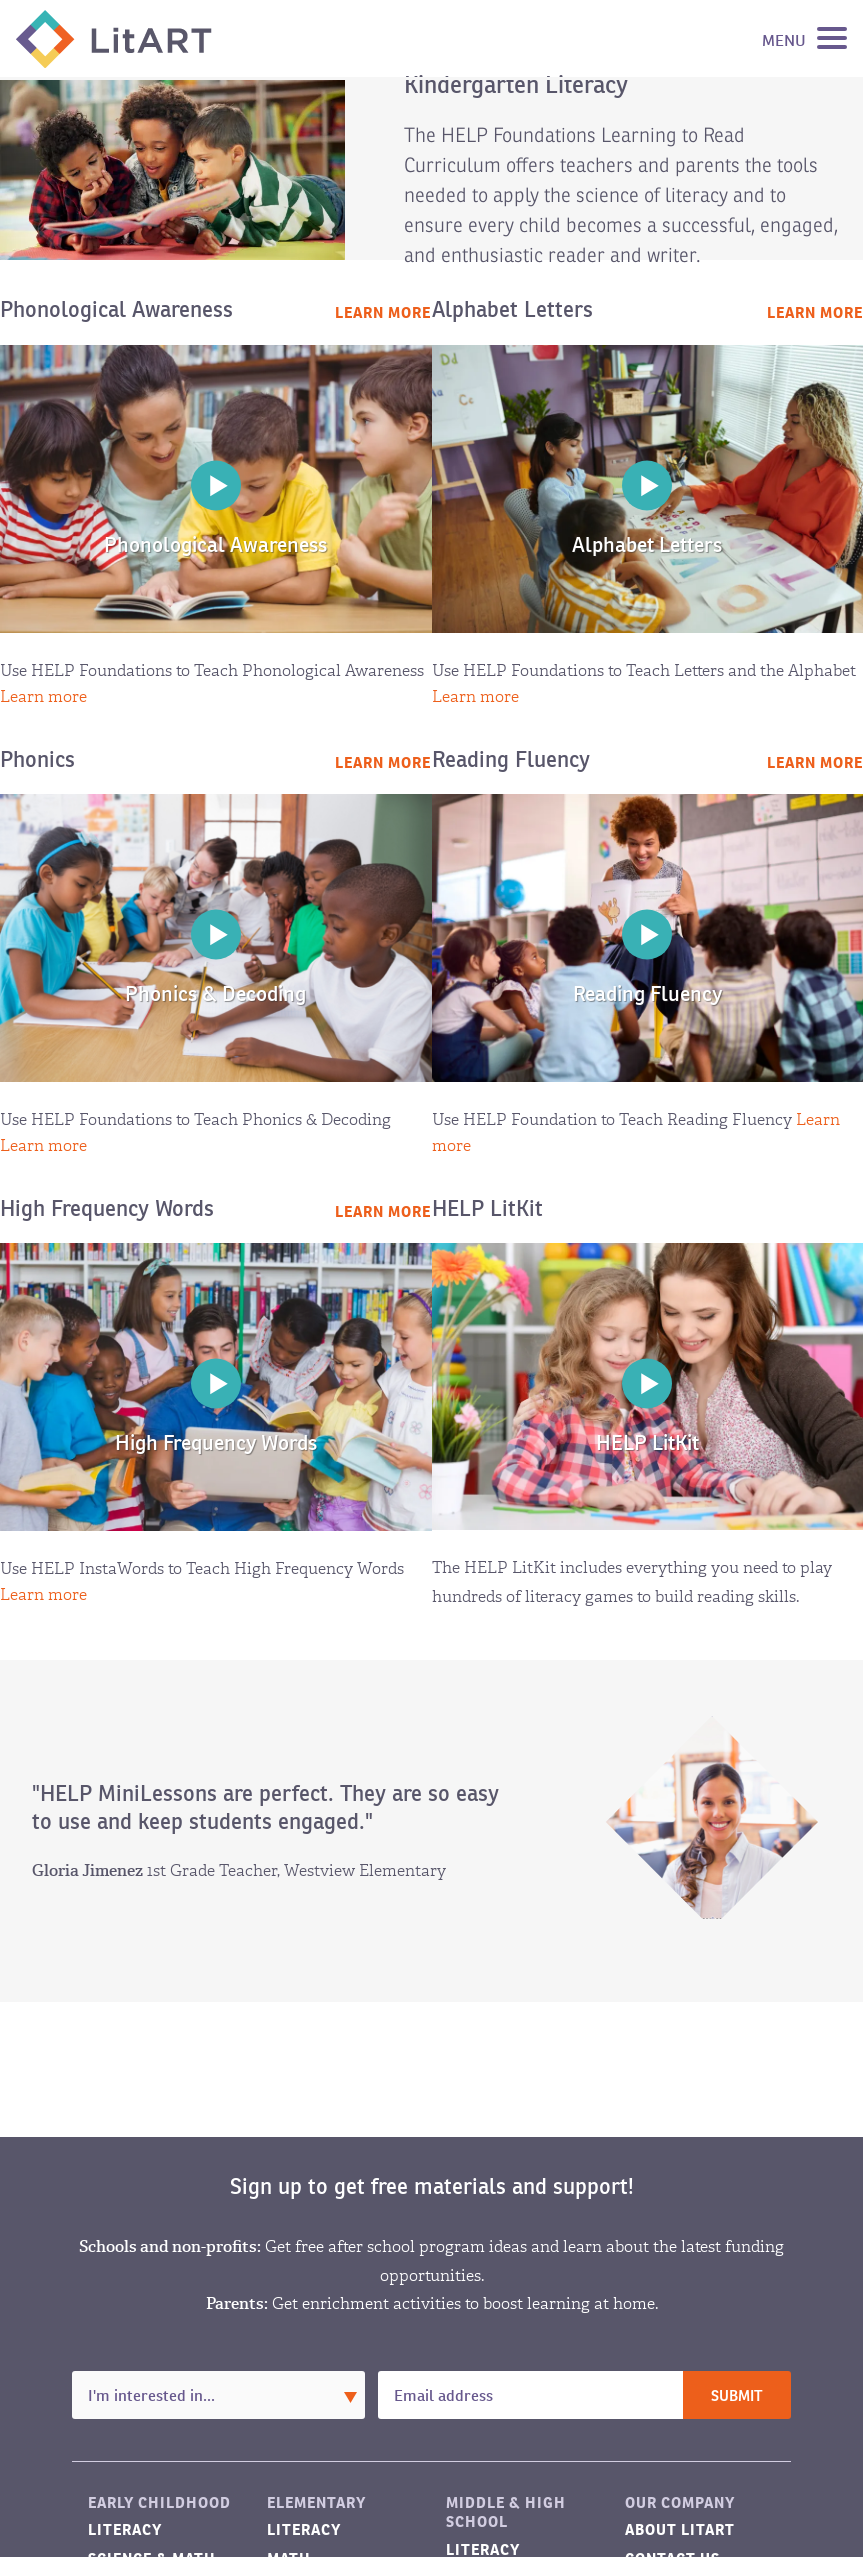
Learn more (383, 312)
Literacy (125, 2529)
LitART (114, 39)
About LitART (680, 2529)
